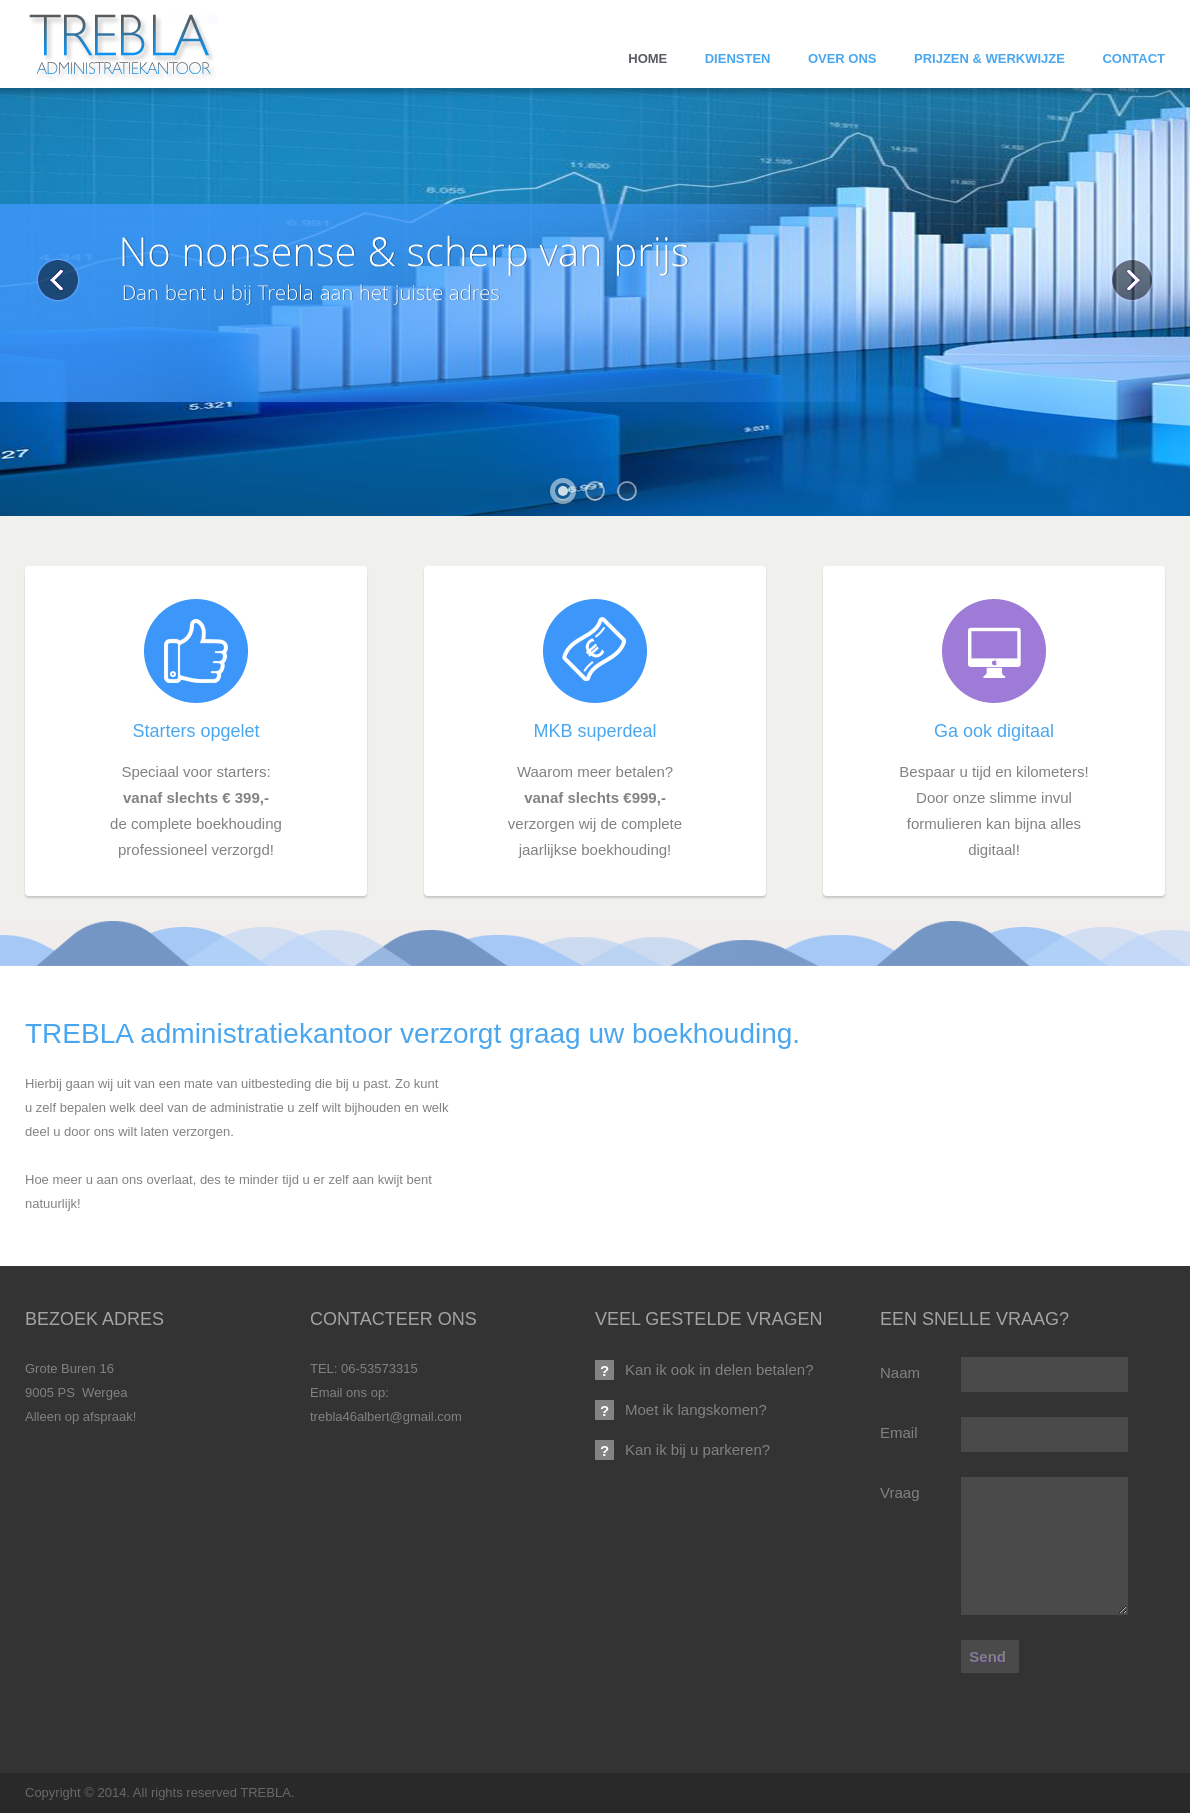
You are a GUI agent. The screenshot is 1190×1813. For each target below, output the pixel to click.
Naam (900, 1372)
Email (899, 1432)
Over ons (842, 58)
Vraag (899, 1492)
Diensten (738, 58)
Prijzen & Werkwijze (989, 58)
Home (647, 58)
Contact (1133, 58)
